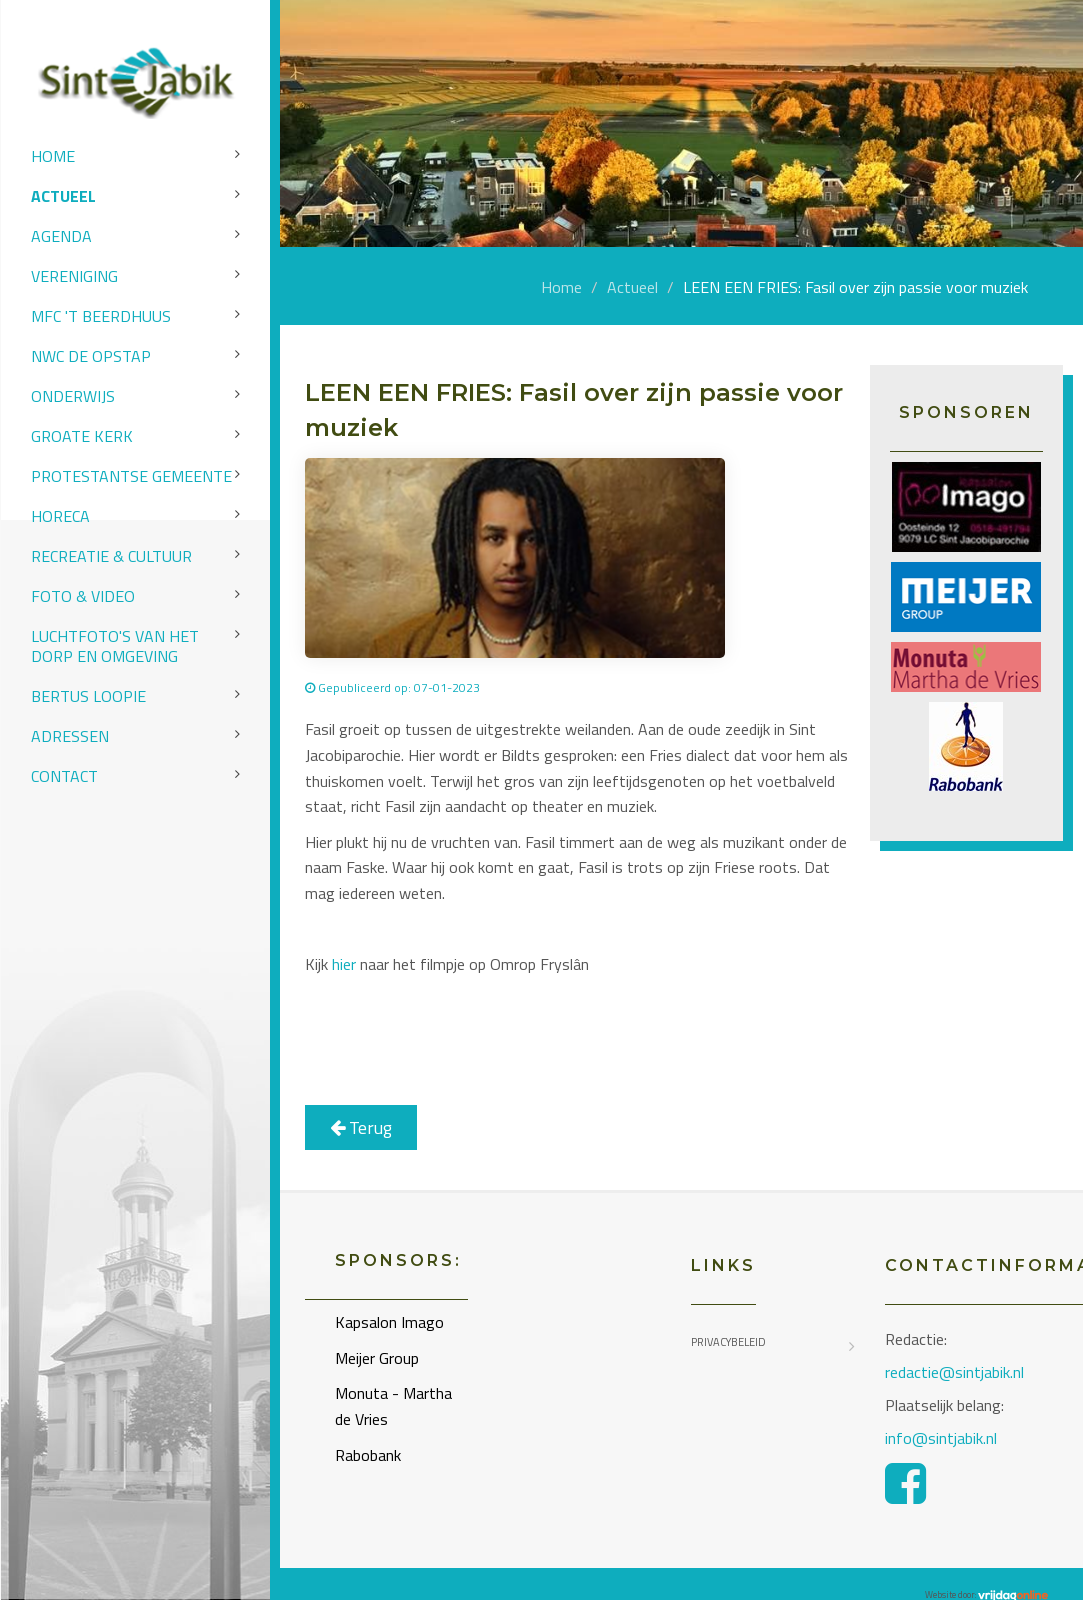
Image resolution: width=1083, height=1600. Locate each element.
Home (53, 156)
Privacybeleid (728, 1342)
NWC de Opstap (91, 356)
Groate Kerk (82, 436)
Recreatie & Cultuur (111, 556)
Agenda (61, 236)
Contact (64, 776)
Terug (361, 1127)
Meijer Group (377, 1358)
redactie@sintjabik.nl (954, 1372)
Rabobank (368, 1455)
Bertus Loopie (88, 696)
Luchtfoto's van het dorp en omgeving (115, 646)
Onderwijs (73, 396)
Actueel (63, 196)
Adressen (70, 736)
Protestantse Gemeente (131, 476)
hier (344, 964)
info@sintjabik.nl (943, 1438)
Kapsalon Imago (389, 1322)
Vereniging (74, 276)
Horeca (60, 516)
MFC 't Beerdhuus (101, 316)
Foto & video (83, 596)
